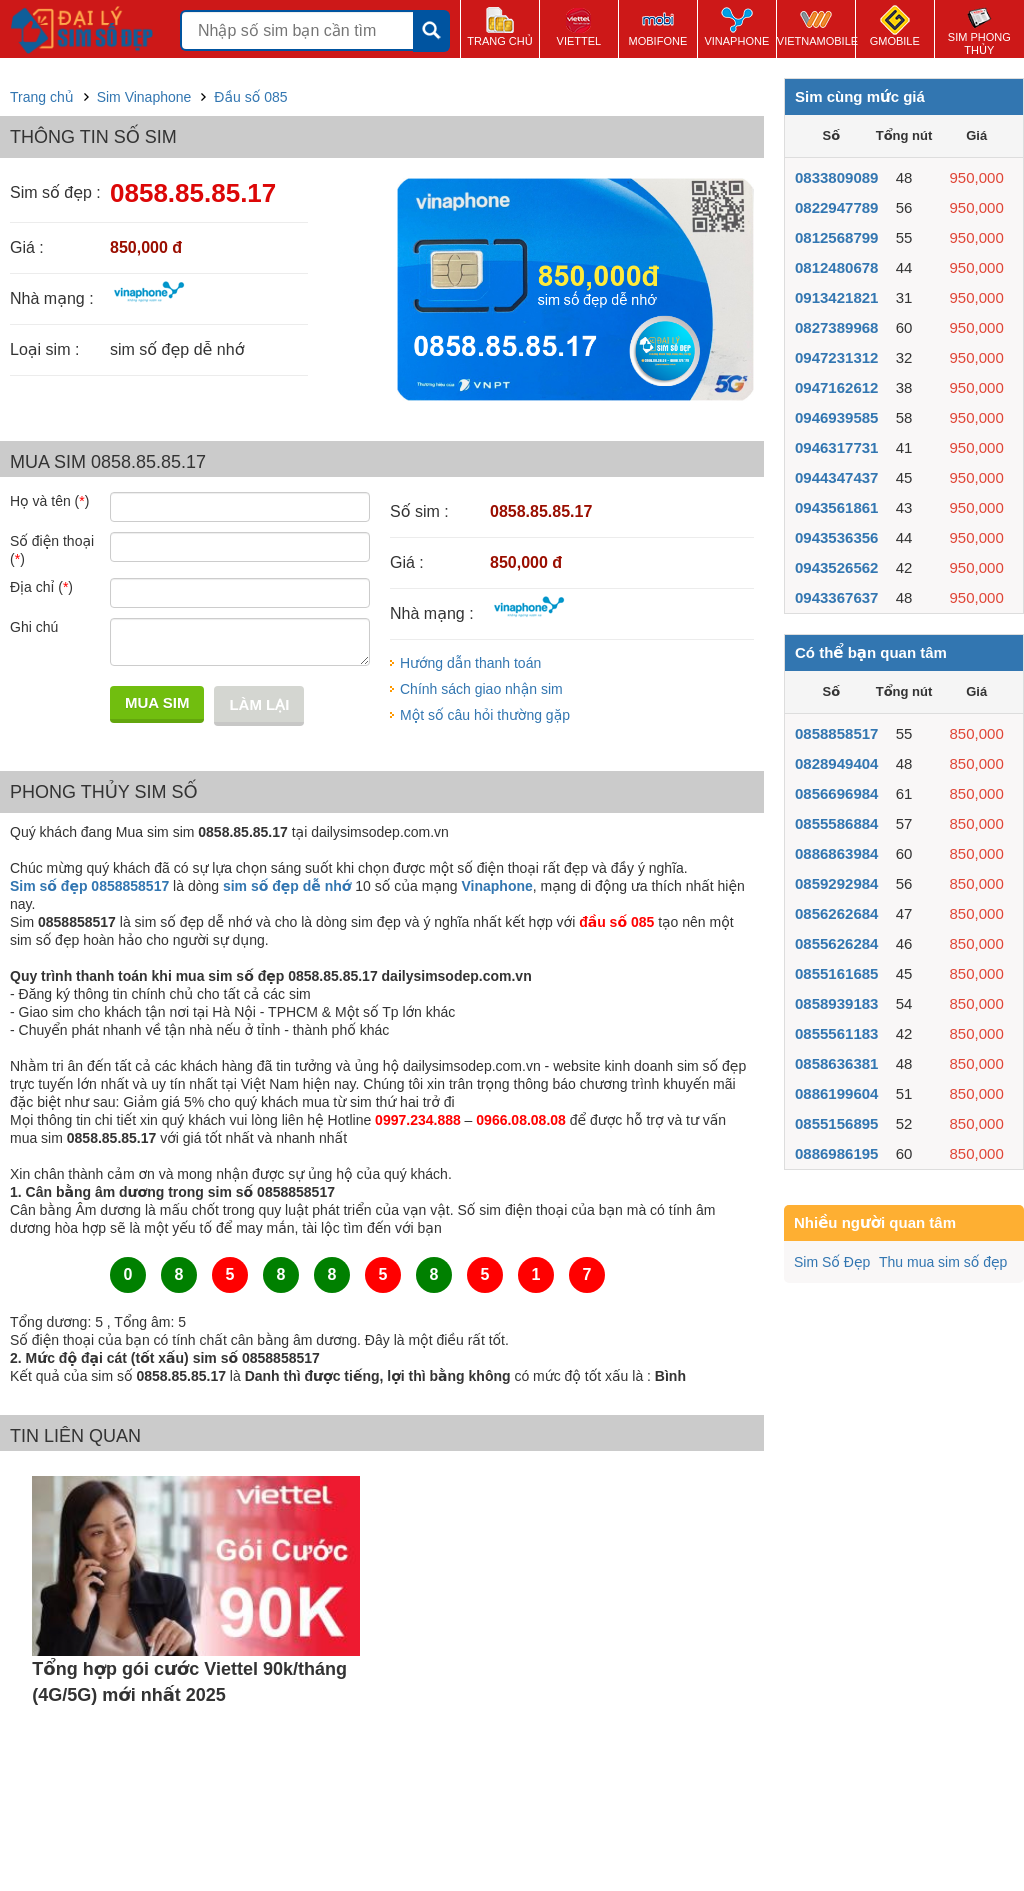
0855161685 (836, 973)
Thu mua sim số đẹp (943, 1262)
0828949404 (836, 763)
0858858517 (836, 733)
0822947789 (836, 207)
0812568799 (836, 237)
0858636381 (836, 1063)
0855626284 (836, 943)
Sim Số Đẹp (832, 1262)
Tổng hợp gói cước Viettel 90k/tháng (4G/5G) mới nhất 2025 (189, 1682)
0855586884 (836, 823)
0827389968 (836, 327)
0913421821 (836, 297)
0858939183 (836, 1003)
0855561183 (836, 1033)
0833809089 (836, 177)
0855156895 (836, 1123)
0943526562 (836, 567)
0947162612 (836, 387)
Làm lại (259, 704)
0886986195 (836, 1153)
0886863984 (836, 853)
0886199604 (836, 1093)
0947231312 (836, 357)
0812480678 (836, 267)
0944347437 (836, 477)
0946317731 (836, 447)
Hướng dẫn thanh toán (470, 663)
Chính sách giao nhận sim (481, 689)
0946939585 (836, 417)
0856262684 (836, 913)
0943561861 (836, 507)
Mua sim (157, 702)
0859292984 (836, 883)
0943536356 (836, 537)
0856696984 (836, 793)
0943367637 (836, 597)
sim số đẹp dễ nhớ (287, 886)
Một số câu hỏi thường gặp (485, 715)
